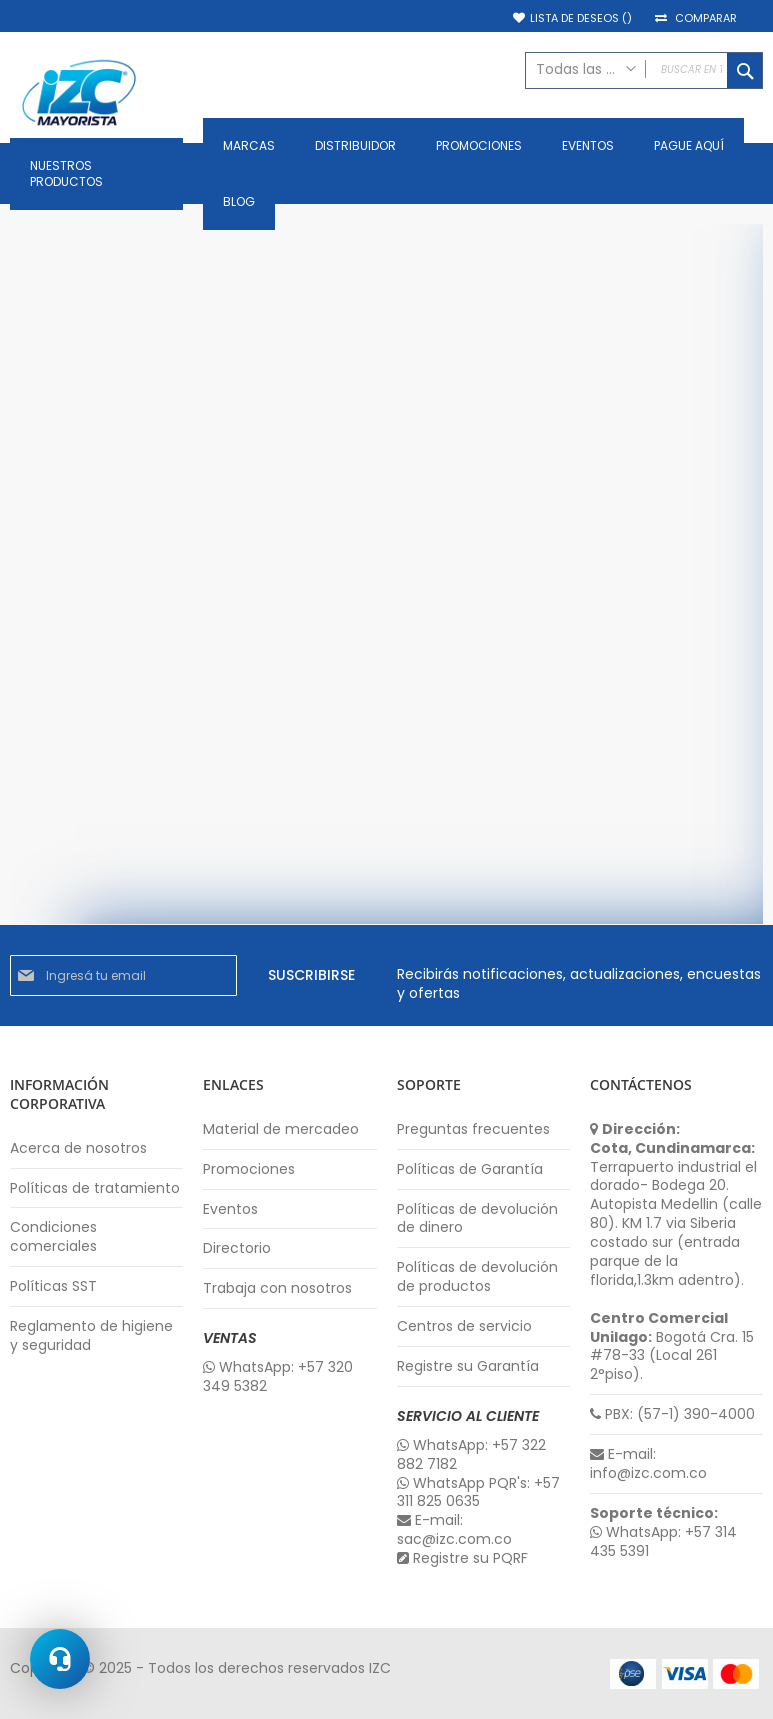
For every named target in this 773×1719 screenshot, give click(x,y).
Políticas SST (53, 1286)
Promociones (249, 1169)
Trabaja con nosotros (277, 1288)
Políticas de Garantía (470, 1169)
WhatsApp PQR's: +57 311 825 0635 (478, 1493)
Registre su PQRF (462, 1558)
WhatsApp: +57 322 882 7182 (471, 1455)
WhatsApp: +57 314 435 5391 (663, 1542)
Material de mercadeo (281, 1129)
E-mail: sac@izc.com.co (454, 1530)
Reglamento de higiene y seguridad (91, 1336)
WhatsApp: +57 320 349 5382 (278, 1377)
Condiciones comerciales (53, 1237)
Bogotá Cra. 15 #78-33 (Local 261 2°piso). (672, 1347)
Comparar (706, 18)
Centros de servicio (464, 1326)
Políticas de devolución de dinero (477, 1219)
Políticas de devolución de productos (477, 1277)
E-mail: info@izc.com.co (648, 1464)
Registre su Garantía (468, 1366)
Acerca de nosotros (78, 1148)
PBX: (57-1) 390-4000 (672, 1414)
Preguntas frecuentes (473, 1129)
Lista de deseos (581, 18)
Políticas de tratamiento (95, 1188)
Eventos (230, 1209)
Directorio (237, 1248)
